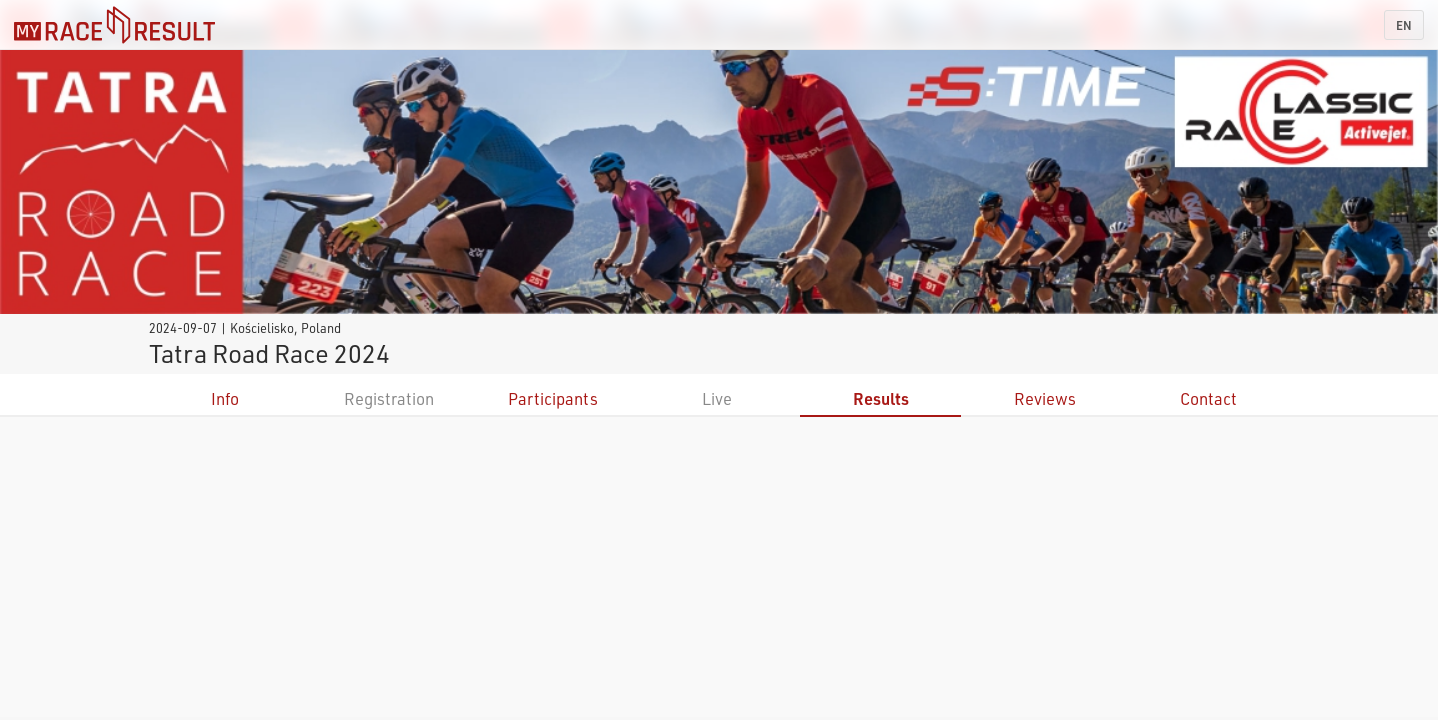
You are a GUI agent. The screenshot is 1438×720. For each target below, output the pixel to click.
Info (225, 398)
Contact (1208, 398)
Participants (553, 398)
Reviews (1045, 398)
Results (881, 398)
